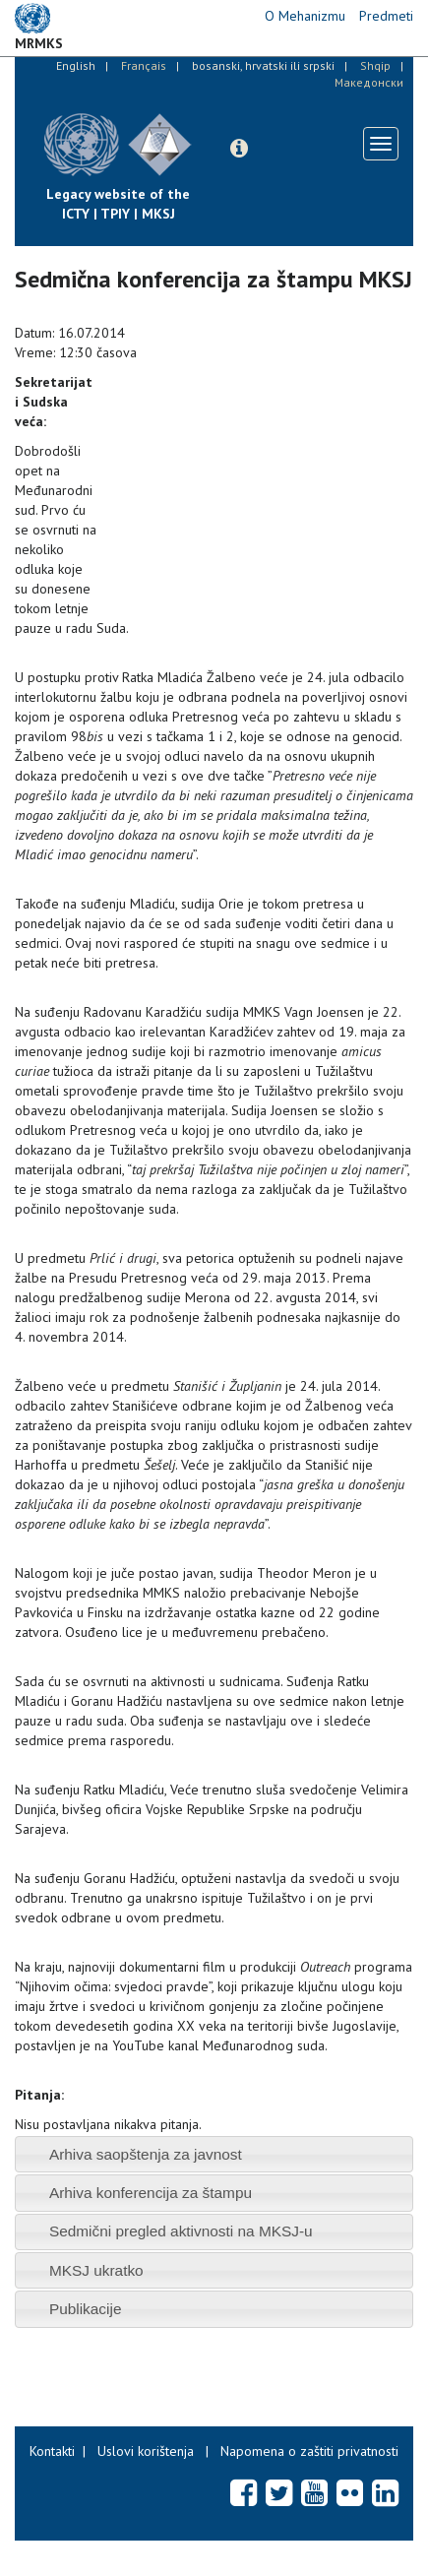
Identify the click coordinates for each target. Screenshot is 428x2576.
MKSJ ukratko (96, 2270)
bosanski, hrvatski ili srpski (263, 65)
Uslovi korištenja (145, 2451)
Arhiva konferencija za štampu (150, 2192)
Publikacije (85, 2308)
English (75, 65)
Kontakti (52, 2451)
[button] (239, 148)
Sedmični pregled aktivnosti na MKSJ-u (181, 2231)
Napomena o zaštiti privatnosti (309, 2451)
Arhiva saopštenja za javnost (145, 2154)
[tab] (214, 2154)
